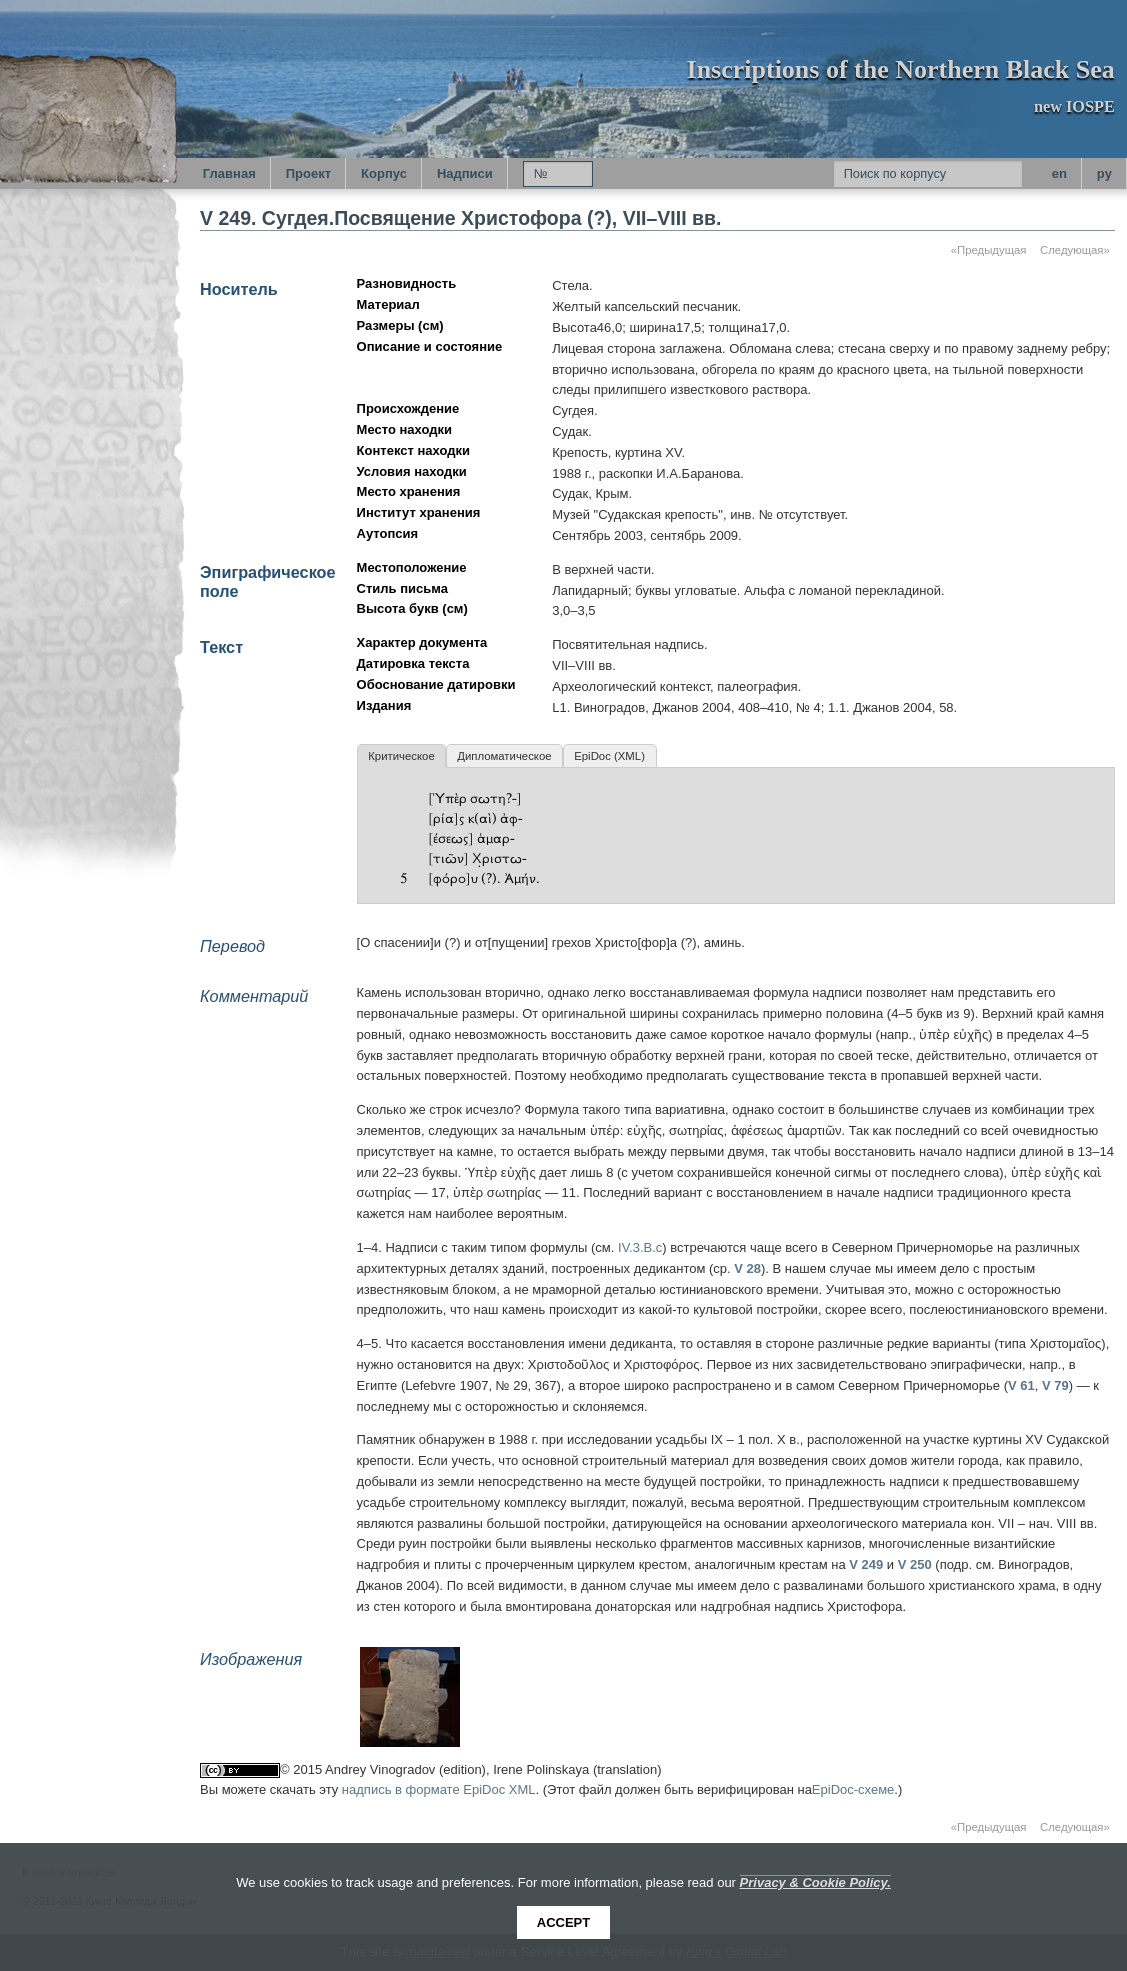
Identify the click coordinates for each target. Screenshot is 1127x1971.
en (1059, 173)
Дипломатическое (504, 756)
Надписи (465, 173)
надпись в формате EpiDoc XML (439, 1789)
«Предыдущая (989, 250)
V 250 (915, 1564)
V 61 (1021, 1385)
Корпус (384, 173)
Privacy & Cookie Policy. (815, 1882)
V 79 (1055, 1385)
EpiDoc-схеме (853, 1789)
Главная (229, 173)
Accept (563, 1922)
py (1104, 173)
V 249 (866, 1564)
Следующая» (1075, 250)
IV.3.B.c (640, 1247)
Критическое (401, 756)
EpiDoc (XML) (609, 756)
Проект (308, 173)
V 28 (747, 1268)
